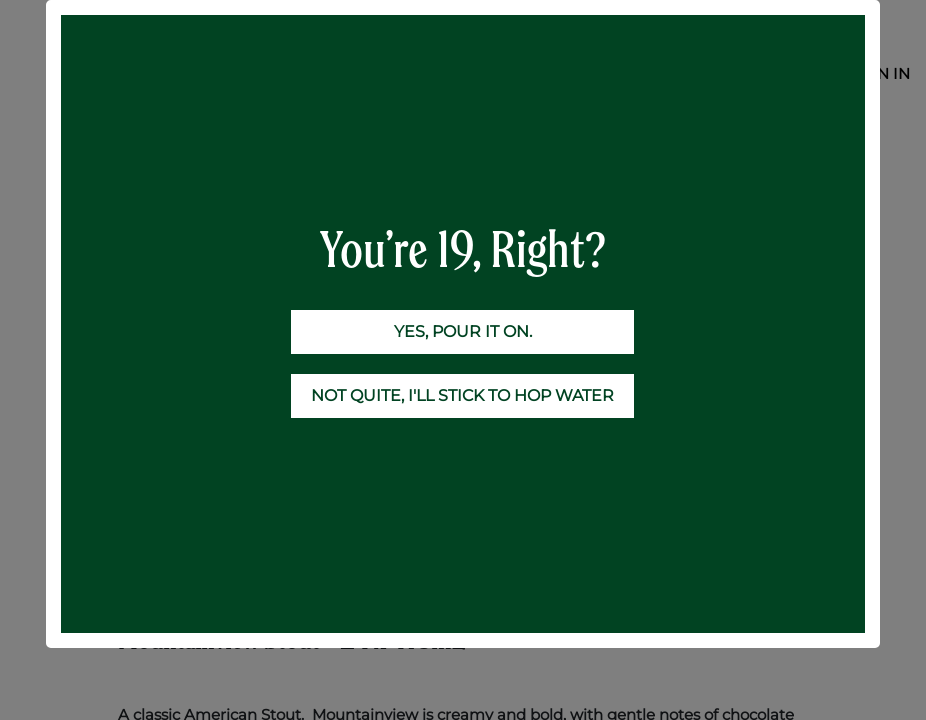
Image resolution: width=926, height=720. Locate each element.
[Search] (787, 115)
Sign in (880, 73)
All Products (163, 153)
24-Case (259, 153)
